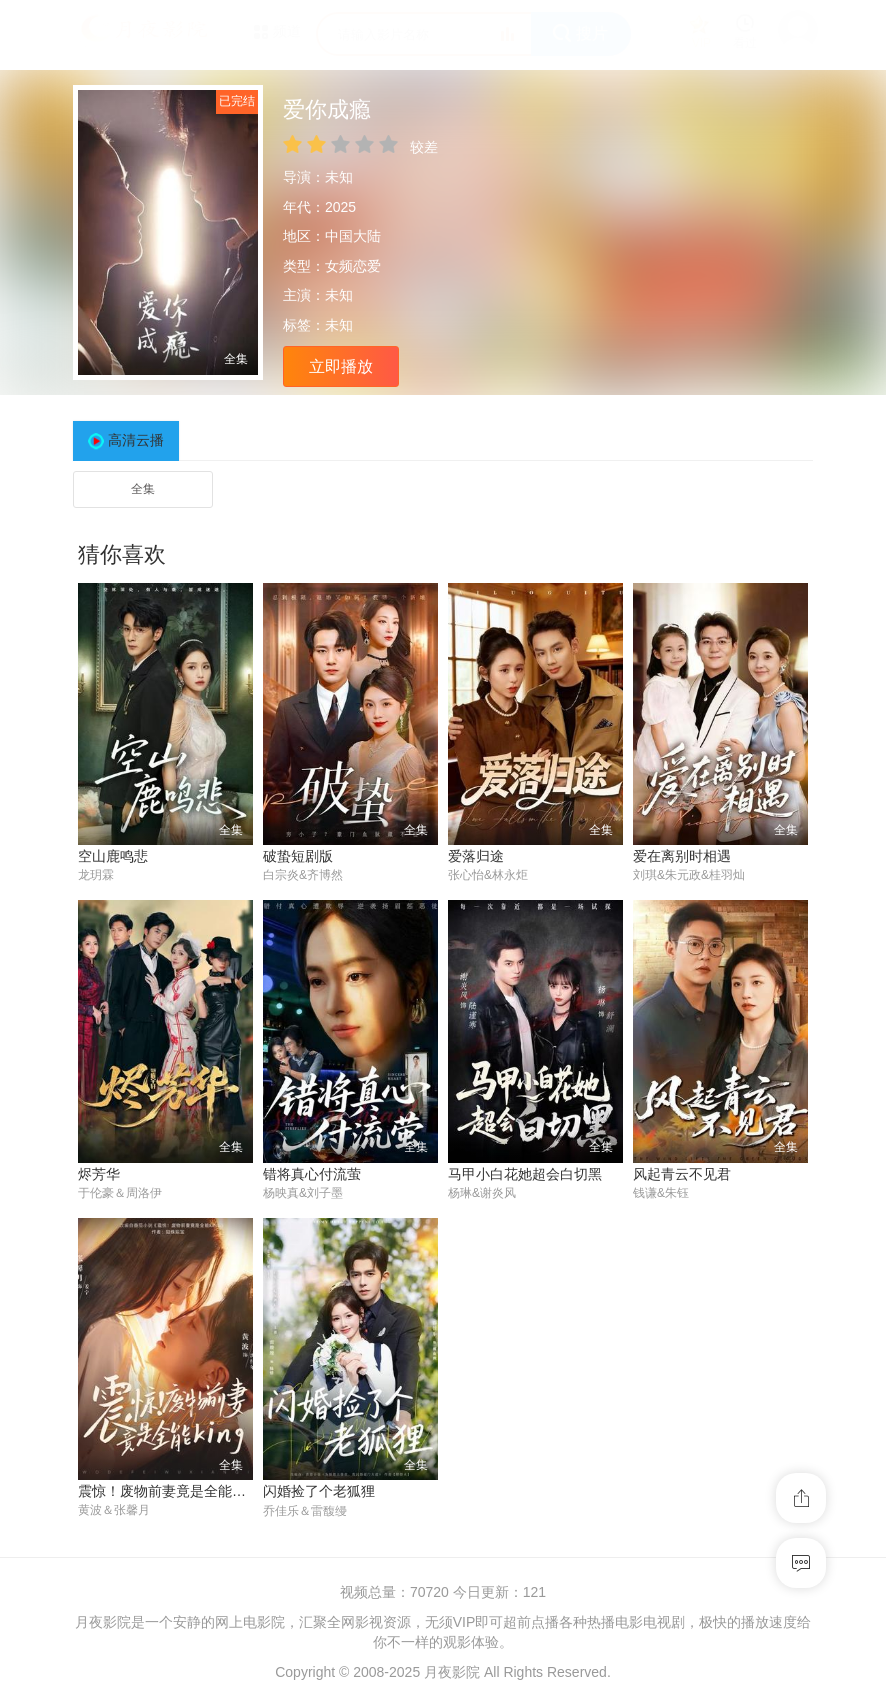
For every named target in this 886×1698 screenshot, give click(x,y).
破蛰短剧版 (298, 856)
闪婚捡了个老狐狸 (319, 1492)
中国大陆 (353, 236)
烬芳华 (99, 1174)
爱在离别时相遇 (682, 856)
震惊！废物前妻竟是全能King (169, 1492)
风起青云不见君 (682, 1174)
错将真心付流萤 (312, 1174)
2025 (340, 207)
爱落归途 (476, 856)
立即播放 (341, 366)
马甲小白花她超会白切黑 (525, 1174)
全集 (143, 489)
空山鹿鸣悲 (113, 856)
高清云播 (136, 440)
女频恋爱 (353, 266)
